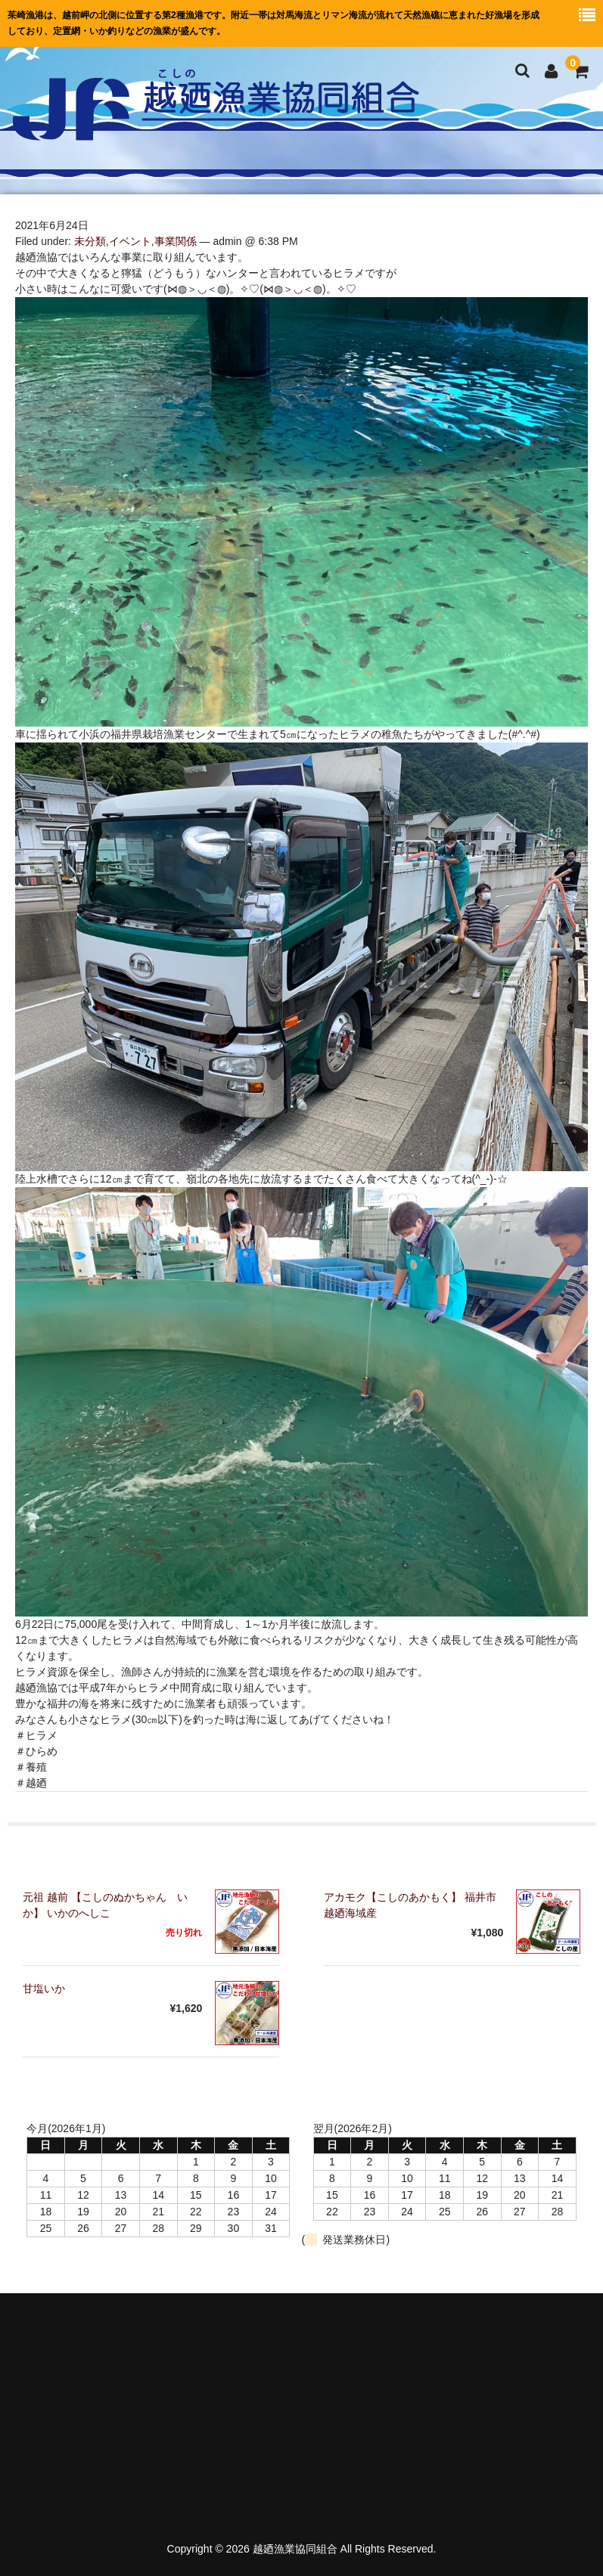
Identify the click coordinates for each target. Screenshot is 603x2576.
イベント (130, 241)
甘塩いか (44, 1988)
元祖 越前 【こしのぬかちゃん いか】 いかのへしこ (105, 1905)
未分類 (90, 241)
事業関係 (175, 241)
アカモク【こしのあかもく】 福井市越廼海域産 (410, 1905)
